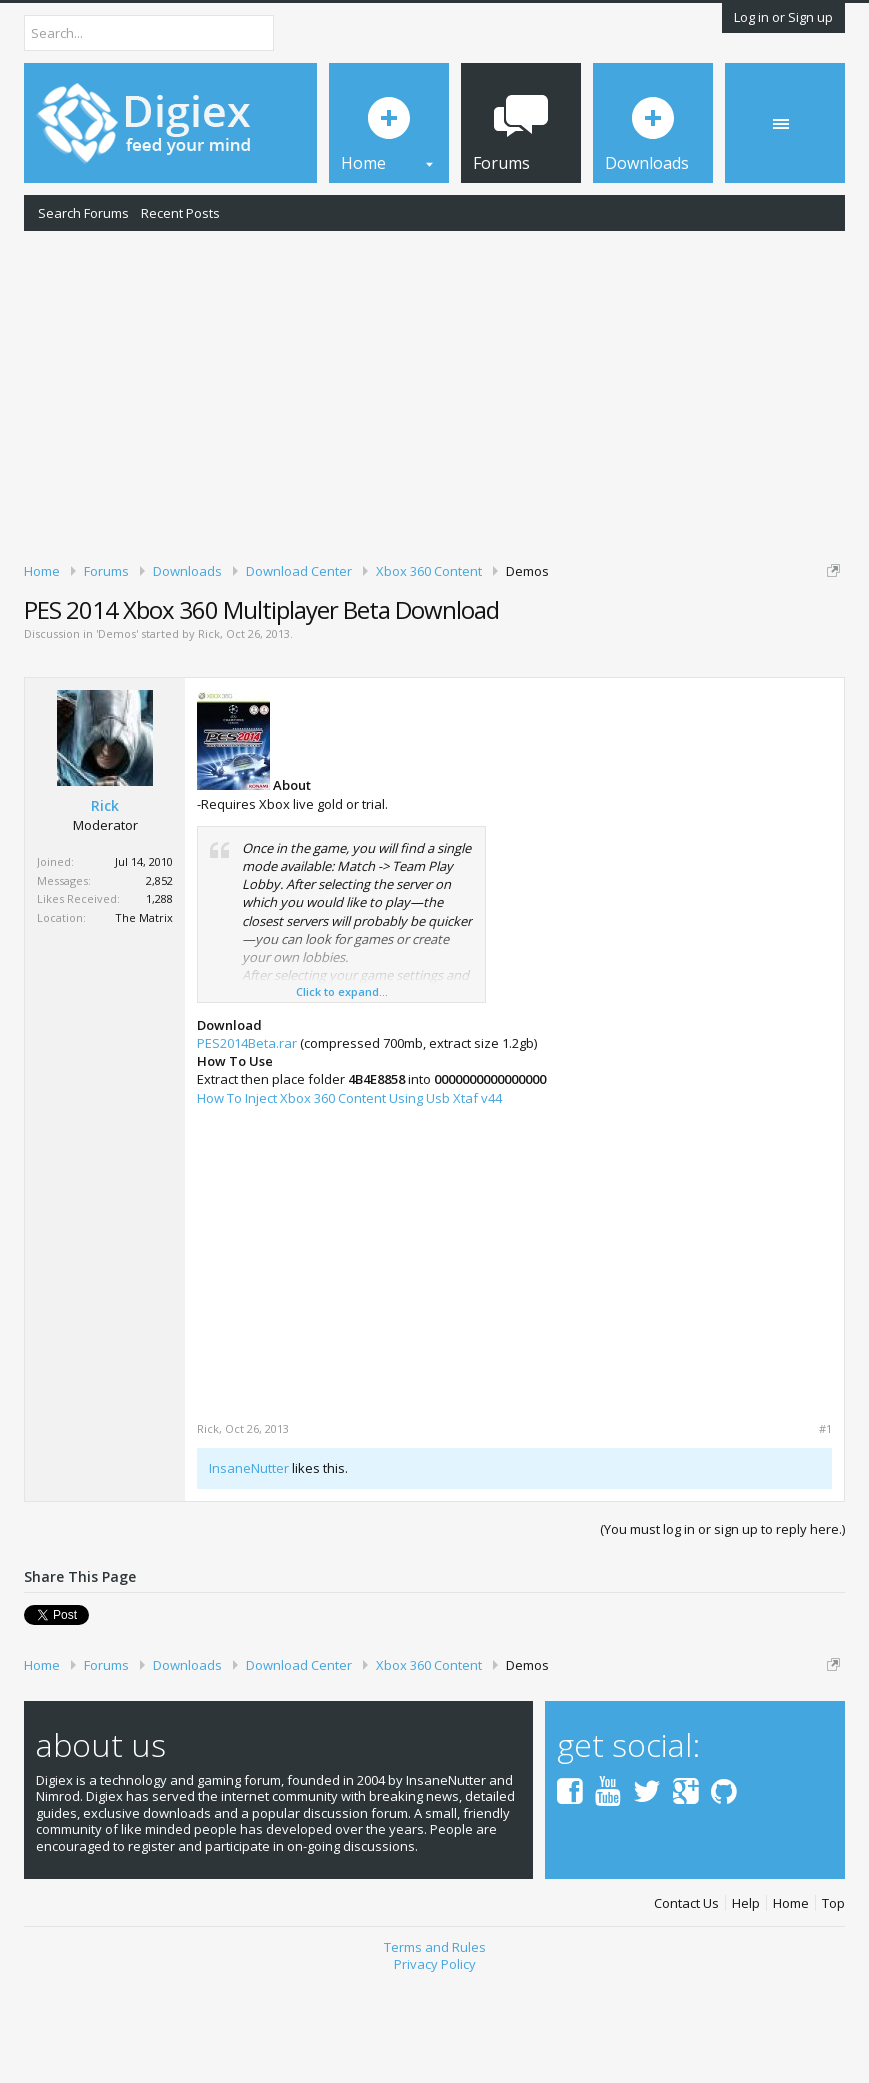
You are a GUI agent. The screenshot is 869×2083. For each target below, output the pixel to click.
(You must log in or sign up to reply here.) (722, 1632)
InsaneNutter (249, 1571)
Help (746, 2005)
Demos (117, 736)
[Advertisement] (434, 393)
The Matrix (144, 1019)
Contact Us (686, 2005)
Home (791, 2005)
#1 (825, 1532)
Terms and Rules (435, 2050)
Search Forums (83, 213)
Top (833, 2005)
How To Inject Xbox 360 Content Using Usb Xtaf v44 (349, 1200)
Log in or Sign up (783, 17)
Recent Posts (180, 213)
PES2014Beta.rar (247, 1145)
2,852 (159, 982)
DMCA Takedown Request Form (571, 648)
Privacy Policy (435, 2066)
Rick (209, 736)
